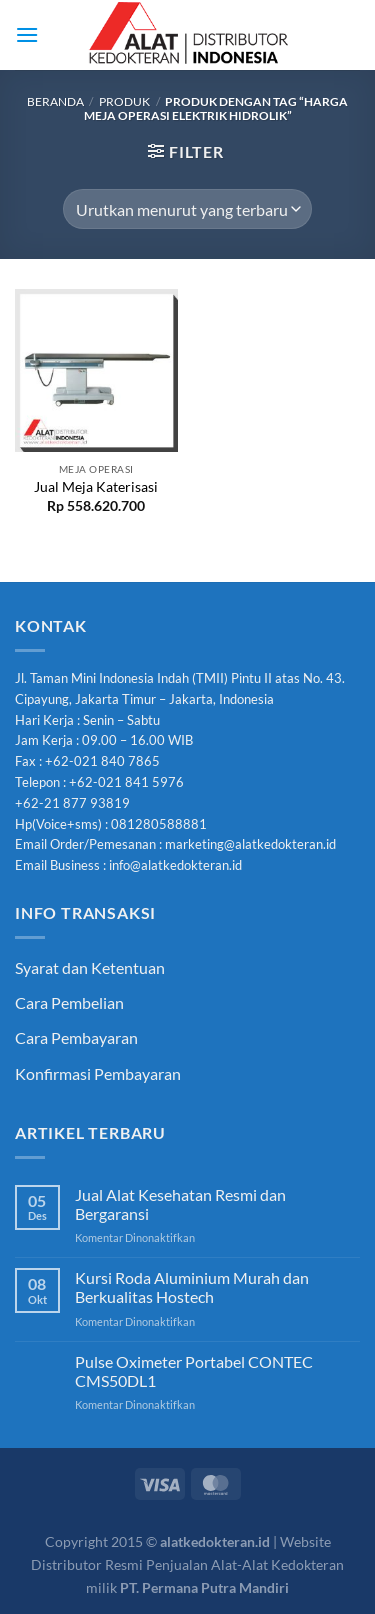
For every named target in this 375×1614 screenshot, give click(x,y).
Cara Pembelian (69, 1002)
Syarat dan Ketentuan (90, 967)
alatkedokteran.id (215, 1541)
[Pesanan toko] (187, 209)
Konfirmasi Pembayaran (98, 1073)
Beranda (55, 101)
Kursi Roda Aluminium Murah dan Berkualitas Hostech (192, 1287)
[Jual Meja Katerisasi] (96, 370)
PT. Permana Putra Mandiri (204, 1587)
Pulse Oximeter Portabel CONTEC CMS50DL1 (194, 1371)
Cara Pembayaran (76, 1037)
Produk (124, 101)
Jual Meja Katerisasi (96, 487)
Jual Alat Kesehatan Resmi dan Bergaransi (180, 1204)
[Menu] (27, 34)
